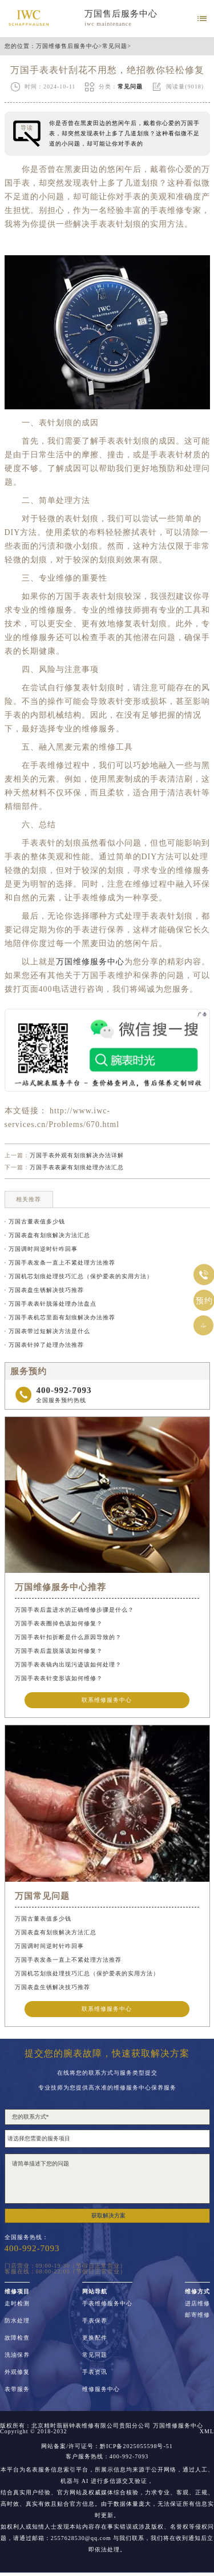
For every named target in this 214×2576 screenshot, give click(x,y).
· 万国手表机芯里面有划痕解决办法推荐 (60, 1317)
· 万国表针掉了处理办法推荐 (44, 1345)
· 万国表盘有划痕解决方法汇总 (47, 1235)
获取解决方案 (108, 2215)
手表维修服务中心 (107, 2304)
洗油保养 (17, 2355)
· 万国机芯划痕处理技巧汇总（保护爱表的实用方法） (79, 1276)
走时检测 (17, 2304)
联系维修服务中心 (107, 1700)
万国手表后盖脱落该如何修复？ (59, 1651)
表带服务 (17, 2389)
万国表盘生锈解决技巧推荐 (52, 1987)
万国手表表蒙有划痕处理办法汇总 (77, 1167)
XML (207, 2431)
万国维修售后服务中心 (67, 46)
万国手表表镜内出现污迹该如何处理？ (68, 1664)
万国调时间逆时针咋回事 (49, 1946)
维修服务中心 (101, 2389)
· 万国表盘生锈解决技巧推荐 (44, 1290)
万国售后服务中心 (121, 13)
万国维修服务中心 (90, 961)
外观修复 (17, 2372)
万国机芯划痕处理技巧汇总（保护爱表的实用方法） (87, 1973)
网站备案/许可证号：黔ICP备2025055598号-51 (107, 2446)
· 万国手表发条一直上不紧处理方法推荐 (60, 1262)
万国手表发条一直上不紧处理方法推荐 (68, 1960)
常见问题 (114, 46)
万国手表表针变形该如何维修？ (59, 1678)
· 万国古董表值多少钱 (35, 1221)
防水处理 (17, 2321)
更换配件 (94, 2338)
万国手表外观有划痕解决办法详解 (77, 1155)
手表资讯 (94, 2372)
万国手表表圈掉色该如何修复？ (59, 1623)
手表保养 (94, 2321)
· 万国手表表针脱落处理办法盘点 (50, 1304)
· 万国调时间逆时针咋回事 (41, 1249)
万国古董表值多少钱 (43, 1918)
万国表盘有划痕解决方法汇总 (55, 1932)
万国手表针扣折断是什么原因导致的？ (68, 1637)
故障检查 (17, 2338)
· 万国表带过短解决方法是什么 (47, 1331)
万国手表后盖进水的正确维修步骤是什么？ (74, 1610)
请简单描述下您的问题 (107, 2179)
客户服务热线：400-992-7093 (107, 2457)
